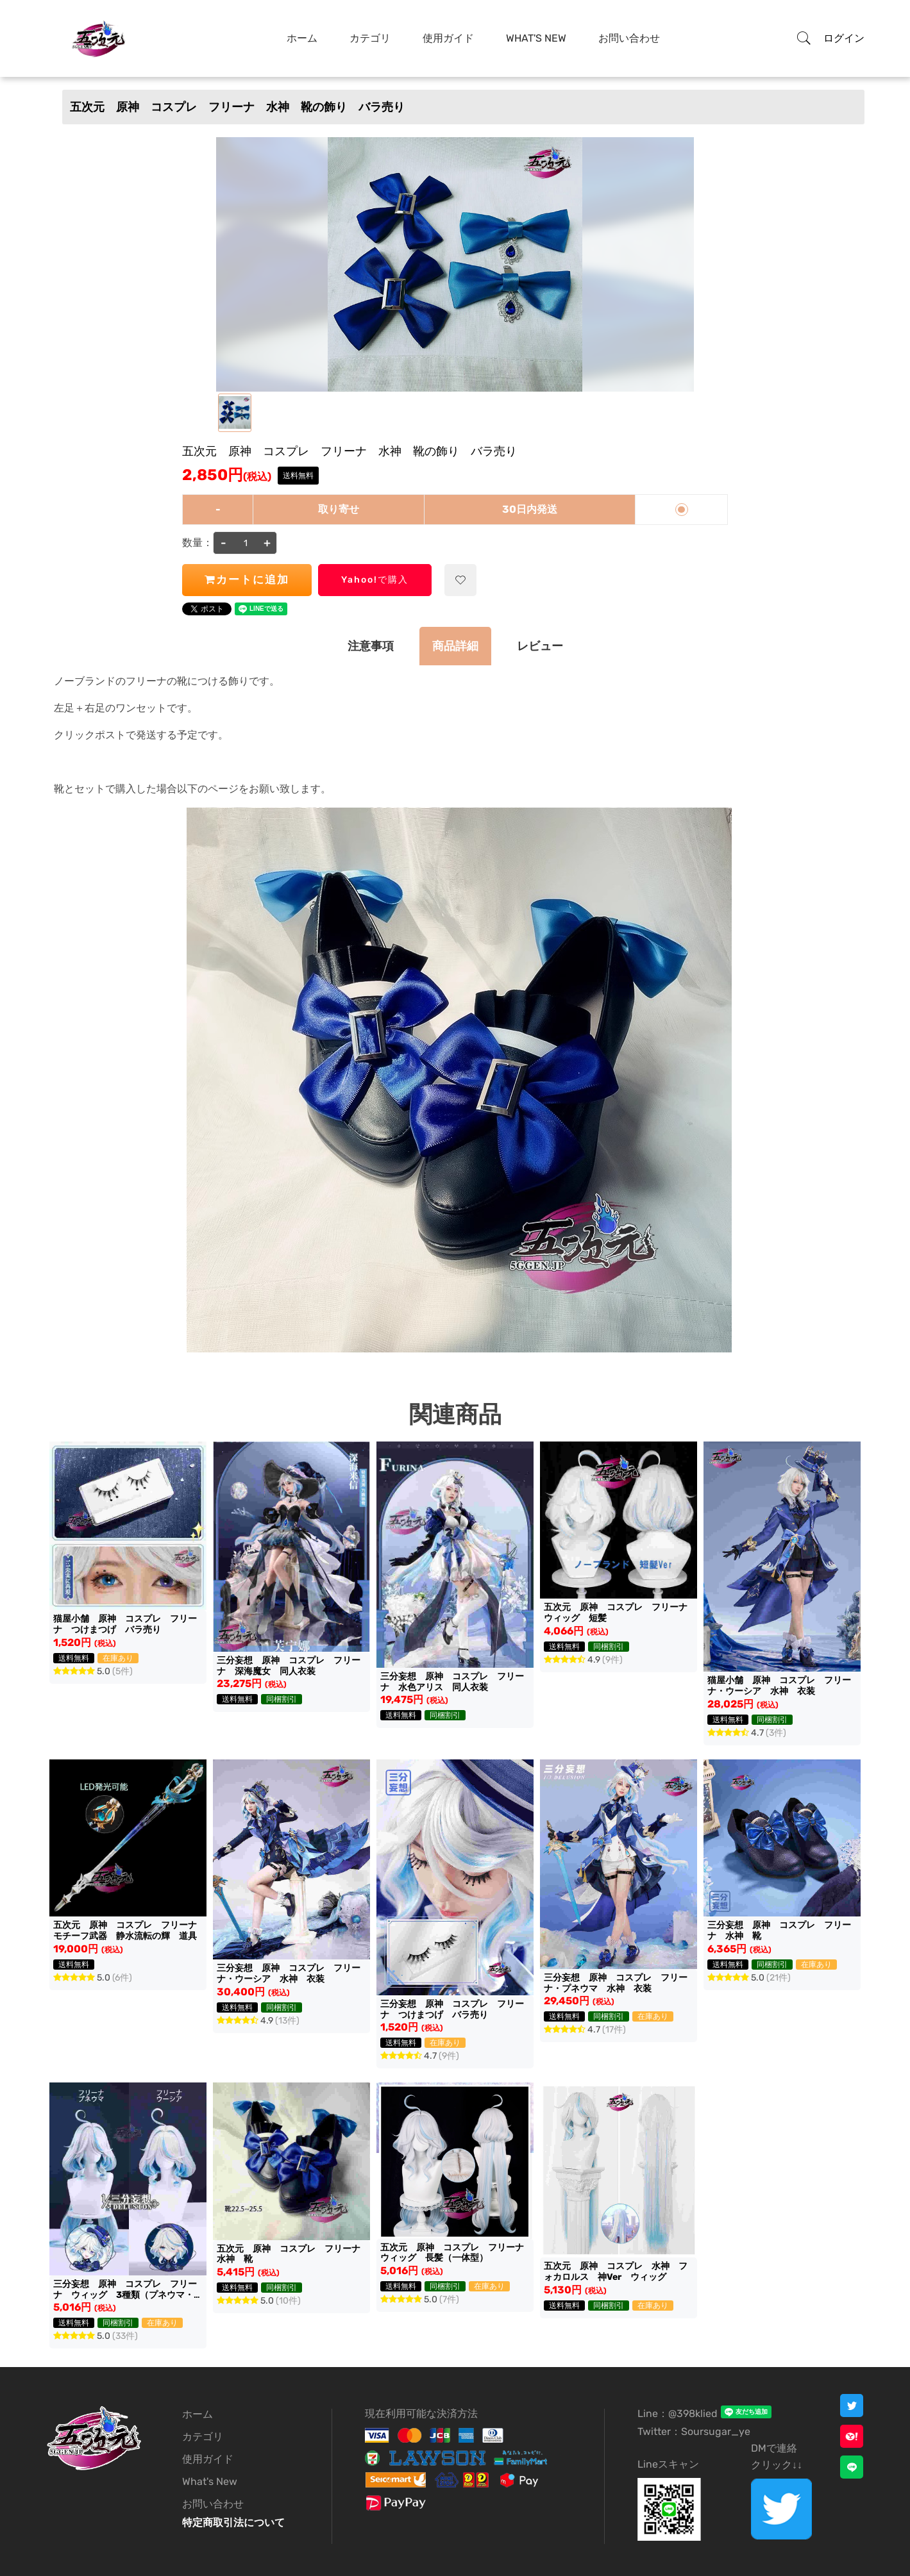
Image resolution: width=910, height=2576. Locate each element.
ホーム (302, 38)
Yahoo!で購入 (375, 579)
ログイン (843, 38)
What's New (536, 38)
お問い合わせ (629, 38)
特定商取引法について (233, 2522)
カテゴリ (370, 38)
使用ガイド (448, 38)
